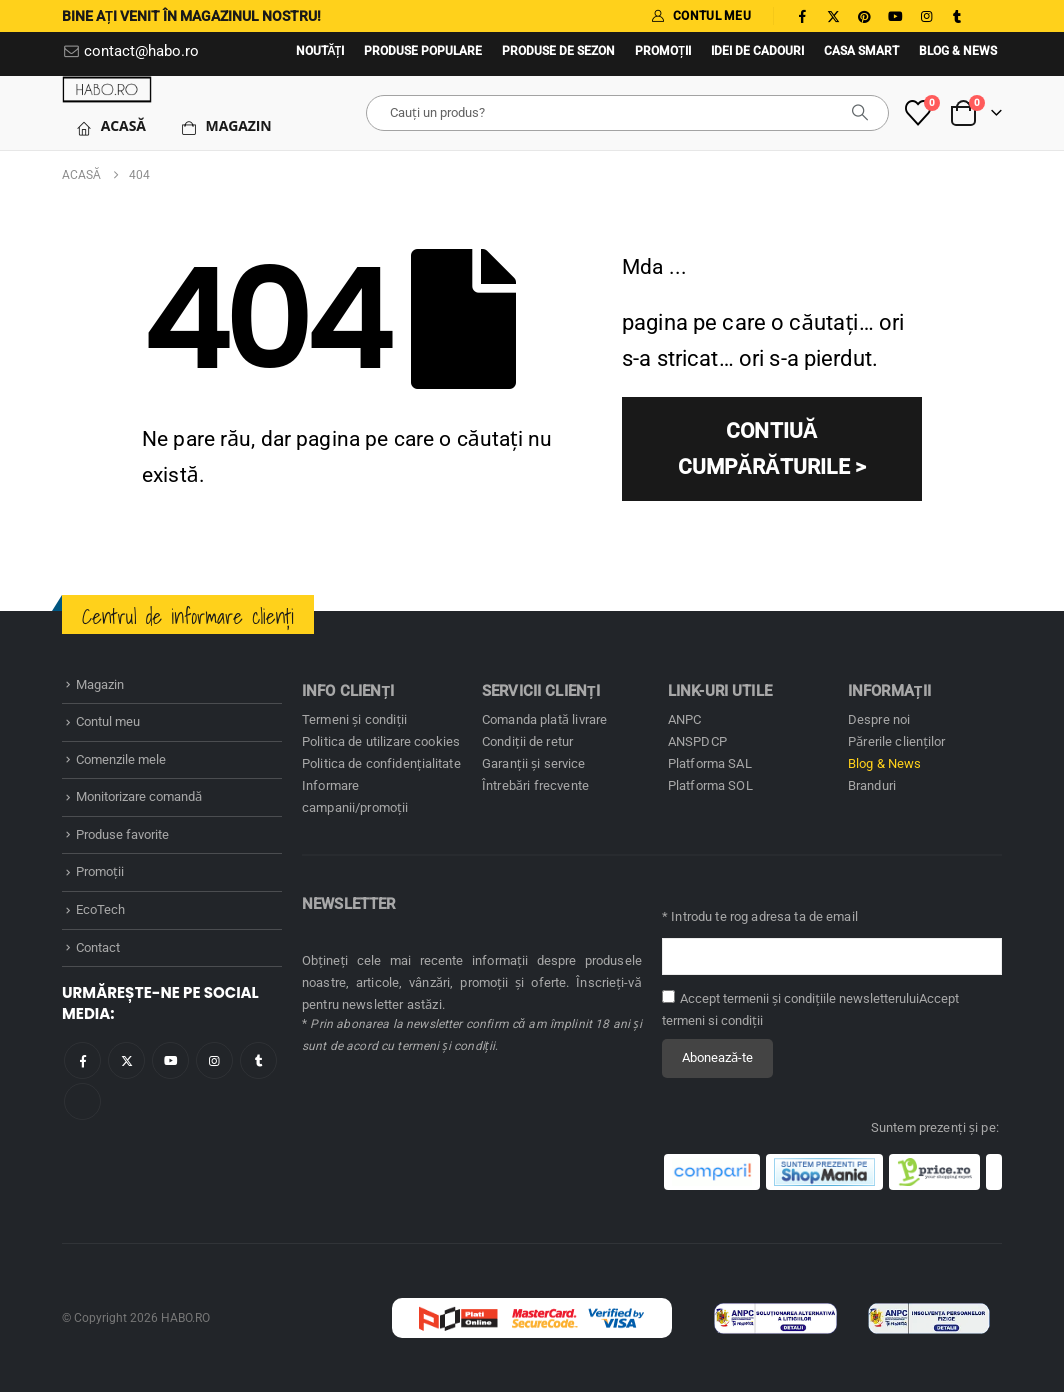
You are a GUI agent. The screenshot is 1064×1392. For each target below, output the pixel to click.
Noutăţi (320, 51)
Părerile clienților (897, 741)
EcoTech (100, 909)
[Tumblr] (957, 16)
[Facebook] (802, 16)
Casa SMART (861, 51)
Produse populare (423, 51)
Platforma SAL (710, 763)
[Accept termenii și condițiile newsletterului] (668, 996)
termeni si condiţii (712, 1020)
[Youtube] (895, 16)
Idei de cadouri (757, 51)
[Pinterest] (864, 16)
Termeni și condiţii (355, 719)
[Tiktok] (988, 16)
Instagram (214, 1060)
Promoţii (663, 51)
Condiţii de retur (527, 741)
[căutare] (860, 113)
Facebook (82, 1060)
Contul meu (108, 721)
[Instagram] (926, 16)
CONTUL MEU (701, 16)
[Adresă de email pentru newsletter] (832, 956)
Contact (98, 947)
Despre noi (879, 719)
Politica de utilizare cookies (381, 741)
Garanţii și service (534, 763)
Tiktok (82, 1101)
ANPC (685, 719)
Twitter (126, 1060)
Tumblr (258, 1060)
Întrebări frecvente (535, 785)
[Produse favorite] (918, 113)
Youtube (170, 1060)
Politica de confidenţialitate (381, 763)
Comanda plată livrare (544, 719)
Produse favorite (122, 834)
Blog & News (958, 51)
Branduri (872, 785)
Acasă (111, 126)
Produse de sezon (558, 51)
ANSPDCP (697, 741)
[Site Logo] (107, 89)
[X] (833, 16)
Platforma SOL (710, 785)
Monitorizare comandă (139, 796)
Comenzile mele (121, 759)
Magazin (226, 126)
